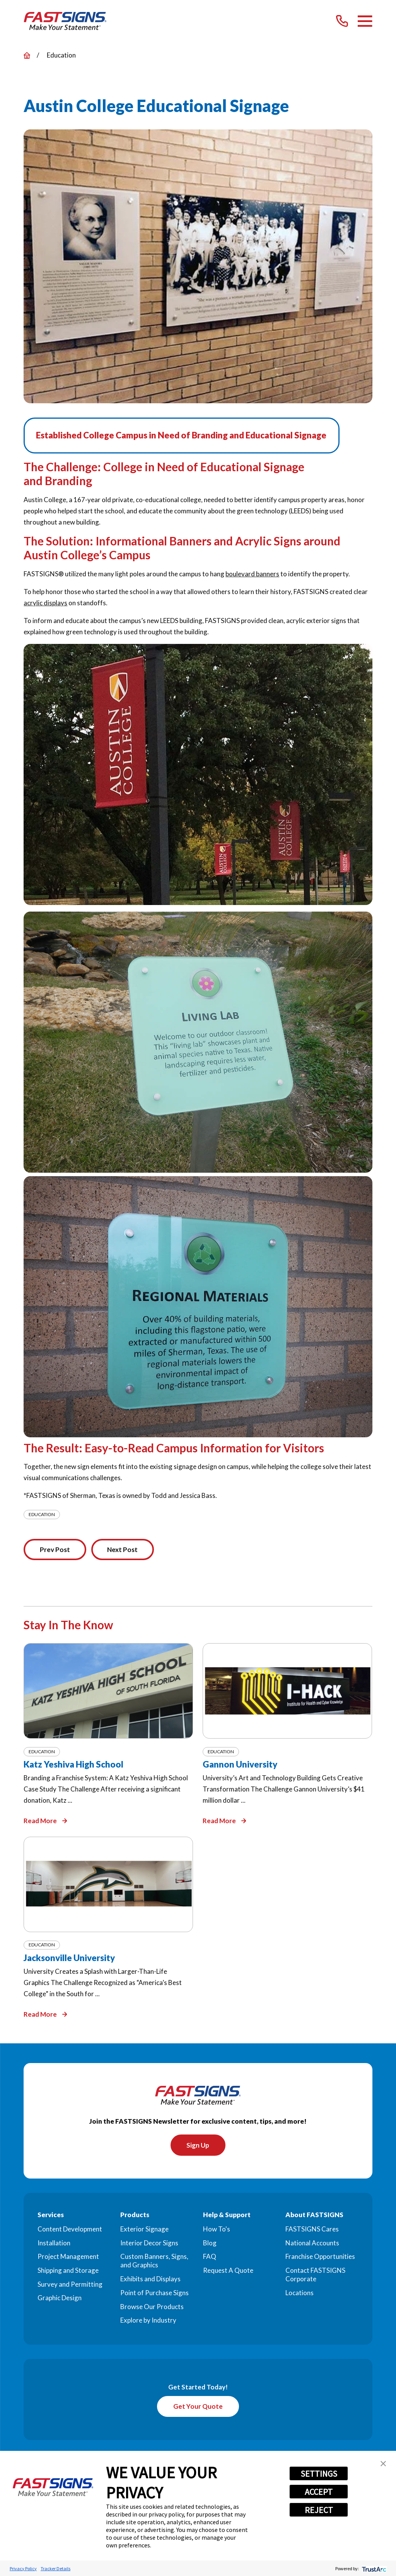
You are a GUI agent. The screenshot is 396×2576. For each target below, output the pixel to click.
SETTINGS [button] (318, 2473)
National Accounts (312, 2244)
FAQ (209, 2257)
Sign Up (197, 2146)
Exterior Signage (144, 2230)
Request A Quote (228, 2271)
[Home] (65, 21)
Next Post (124, 1549)
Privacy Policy (23, 2568)
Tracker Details (55, 2568)
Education (42, 1514)
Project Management (68, 2257)
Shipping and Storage (68, 2271)
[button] (383, 2463)
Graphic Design (60, 2299)
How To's (216, 2230)
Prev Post (56, 1549)
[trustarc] (373, 2568)
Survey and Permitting (70, 2285)
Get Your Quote (198, 2407)
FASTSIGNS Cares (312, 2230)
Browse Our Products (152, 2307)
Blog (210, 2244)
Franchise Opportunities (320, 2257)
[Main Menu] (365, 21)
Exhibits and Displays (150, 2279)
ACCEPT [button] (319, 2491)
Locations (299, 2293)
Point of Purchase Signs (154, 2293)
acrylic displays (45, 603)
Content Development (70, 2230)
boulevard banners (252, 574)
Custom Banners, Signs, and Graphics (154, 2261)
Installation (54, 2244)
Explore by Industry (148, 2321)
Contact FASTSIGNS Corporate (315, 2275)
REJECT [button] (319, 2510)
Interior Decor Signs (149, 2244)
